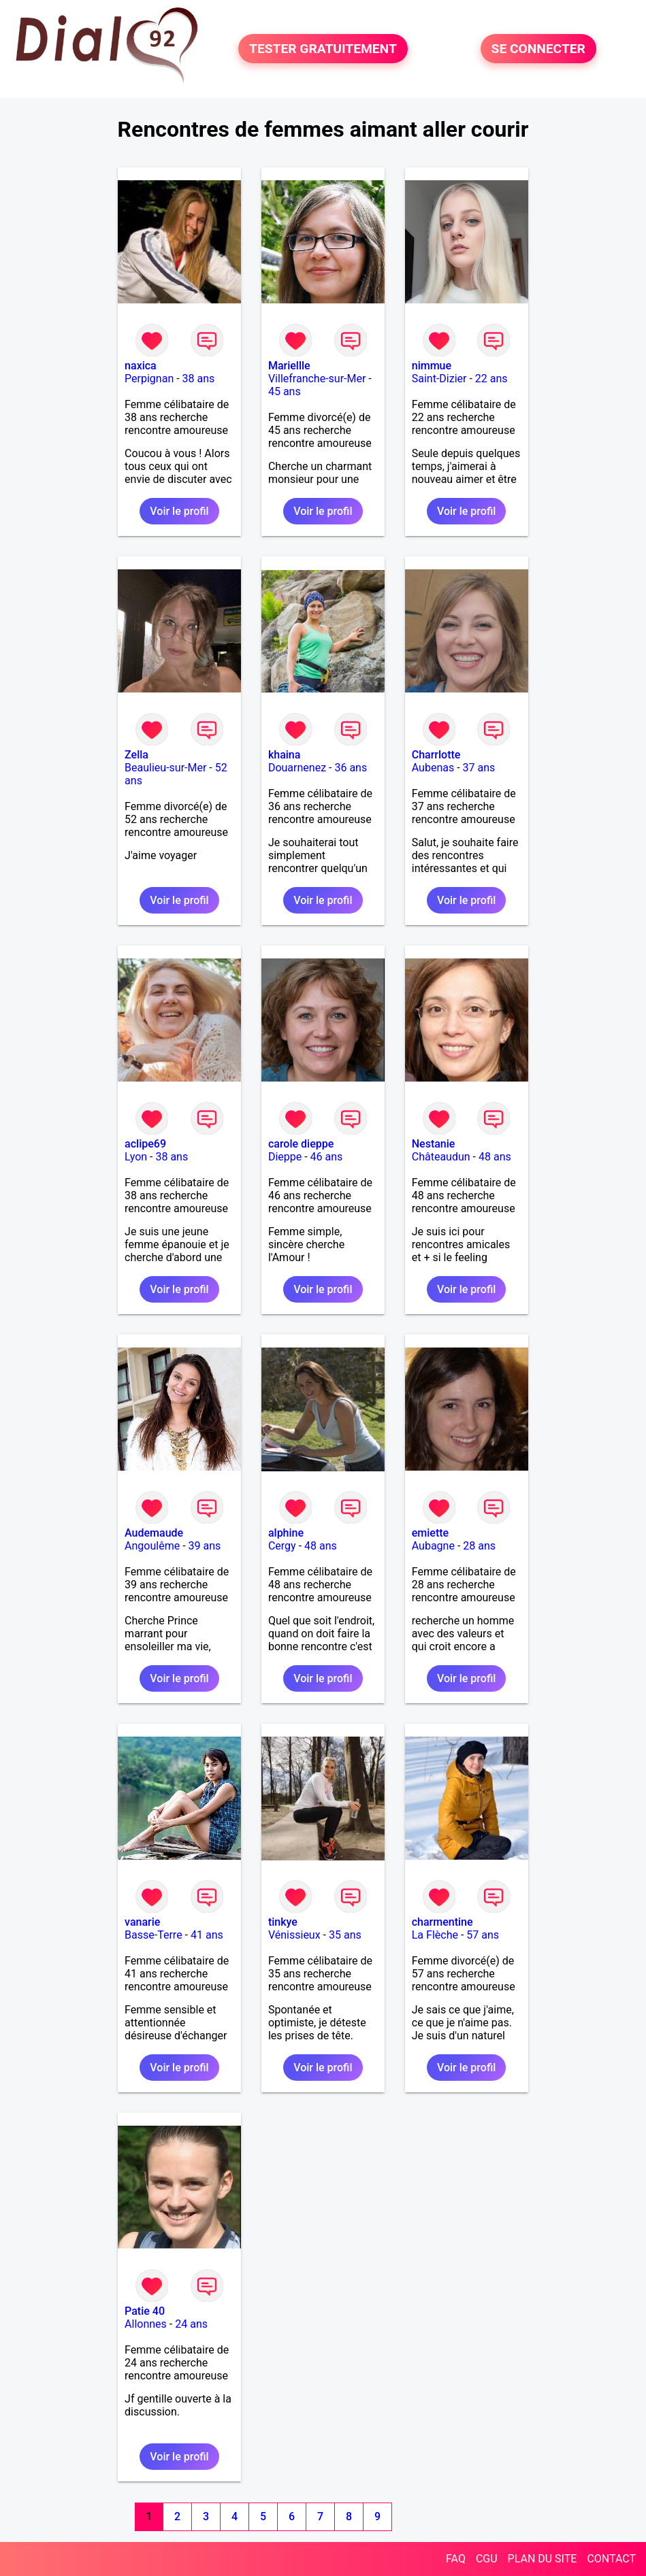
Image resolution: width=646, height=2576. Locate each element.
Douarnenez (297, 767)
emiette (430, 1532)
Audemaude (154, 1532)
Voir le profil (179, 511)
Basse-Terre (153, 1934)
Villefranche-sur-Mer (317, 378)
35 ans (345, 1934)
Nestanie (433, 1143)
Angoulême (152, 1545)
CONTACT (611, 2558)
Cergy (282, 1545)
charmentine (442, 1922)
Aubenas (433, 767)
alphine (286, 1532)
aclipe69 (145, 1143)
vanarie (142, 1922)
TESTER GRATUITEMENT (323, 48)
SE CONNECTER (538, 48)
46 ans (326, 1156)
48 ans (495, 1156)
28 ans (479, 1545)
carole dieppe (301, 1143)
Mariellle (289, 365)
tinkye (282, 1922)
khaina (284, 754)
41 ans (207, 1934)
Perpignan (149, 378)
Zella (136, 754)
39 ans (205, 1545)
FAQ (456, 2558)
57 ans (482, 1934)
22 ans (491, 378)
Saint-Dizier (439, 378)
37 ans (479, 767)
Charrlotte (436, 754)
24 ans (191, 2324)
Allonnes (146, 2324)
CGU (487, 2558)
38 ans (198, 378)
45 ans (284, 391)
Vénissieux (294, 1934)
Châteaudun (441, 1156)
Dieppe (285, 1156)
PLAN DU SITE (542, 2558)
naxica (141, 365)
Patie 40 (145, 2311)
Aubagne (433, 1545)
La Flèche (435, 1934)
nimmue (431, 365)
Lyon (136, 1156)
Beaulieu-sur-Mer (165, 767)
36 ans (350, 767)
